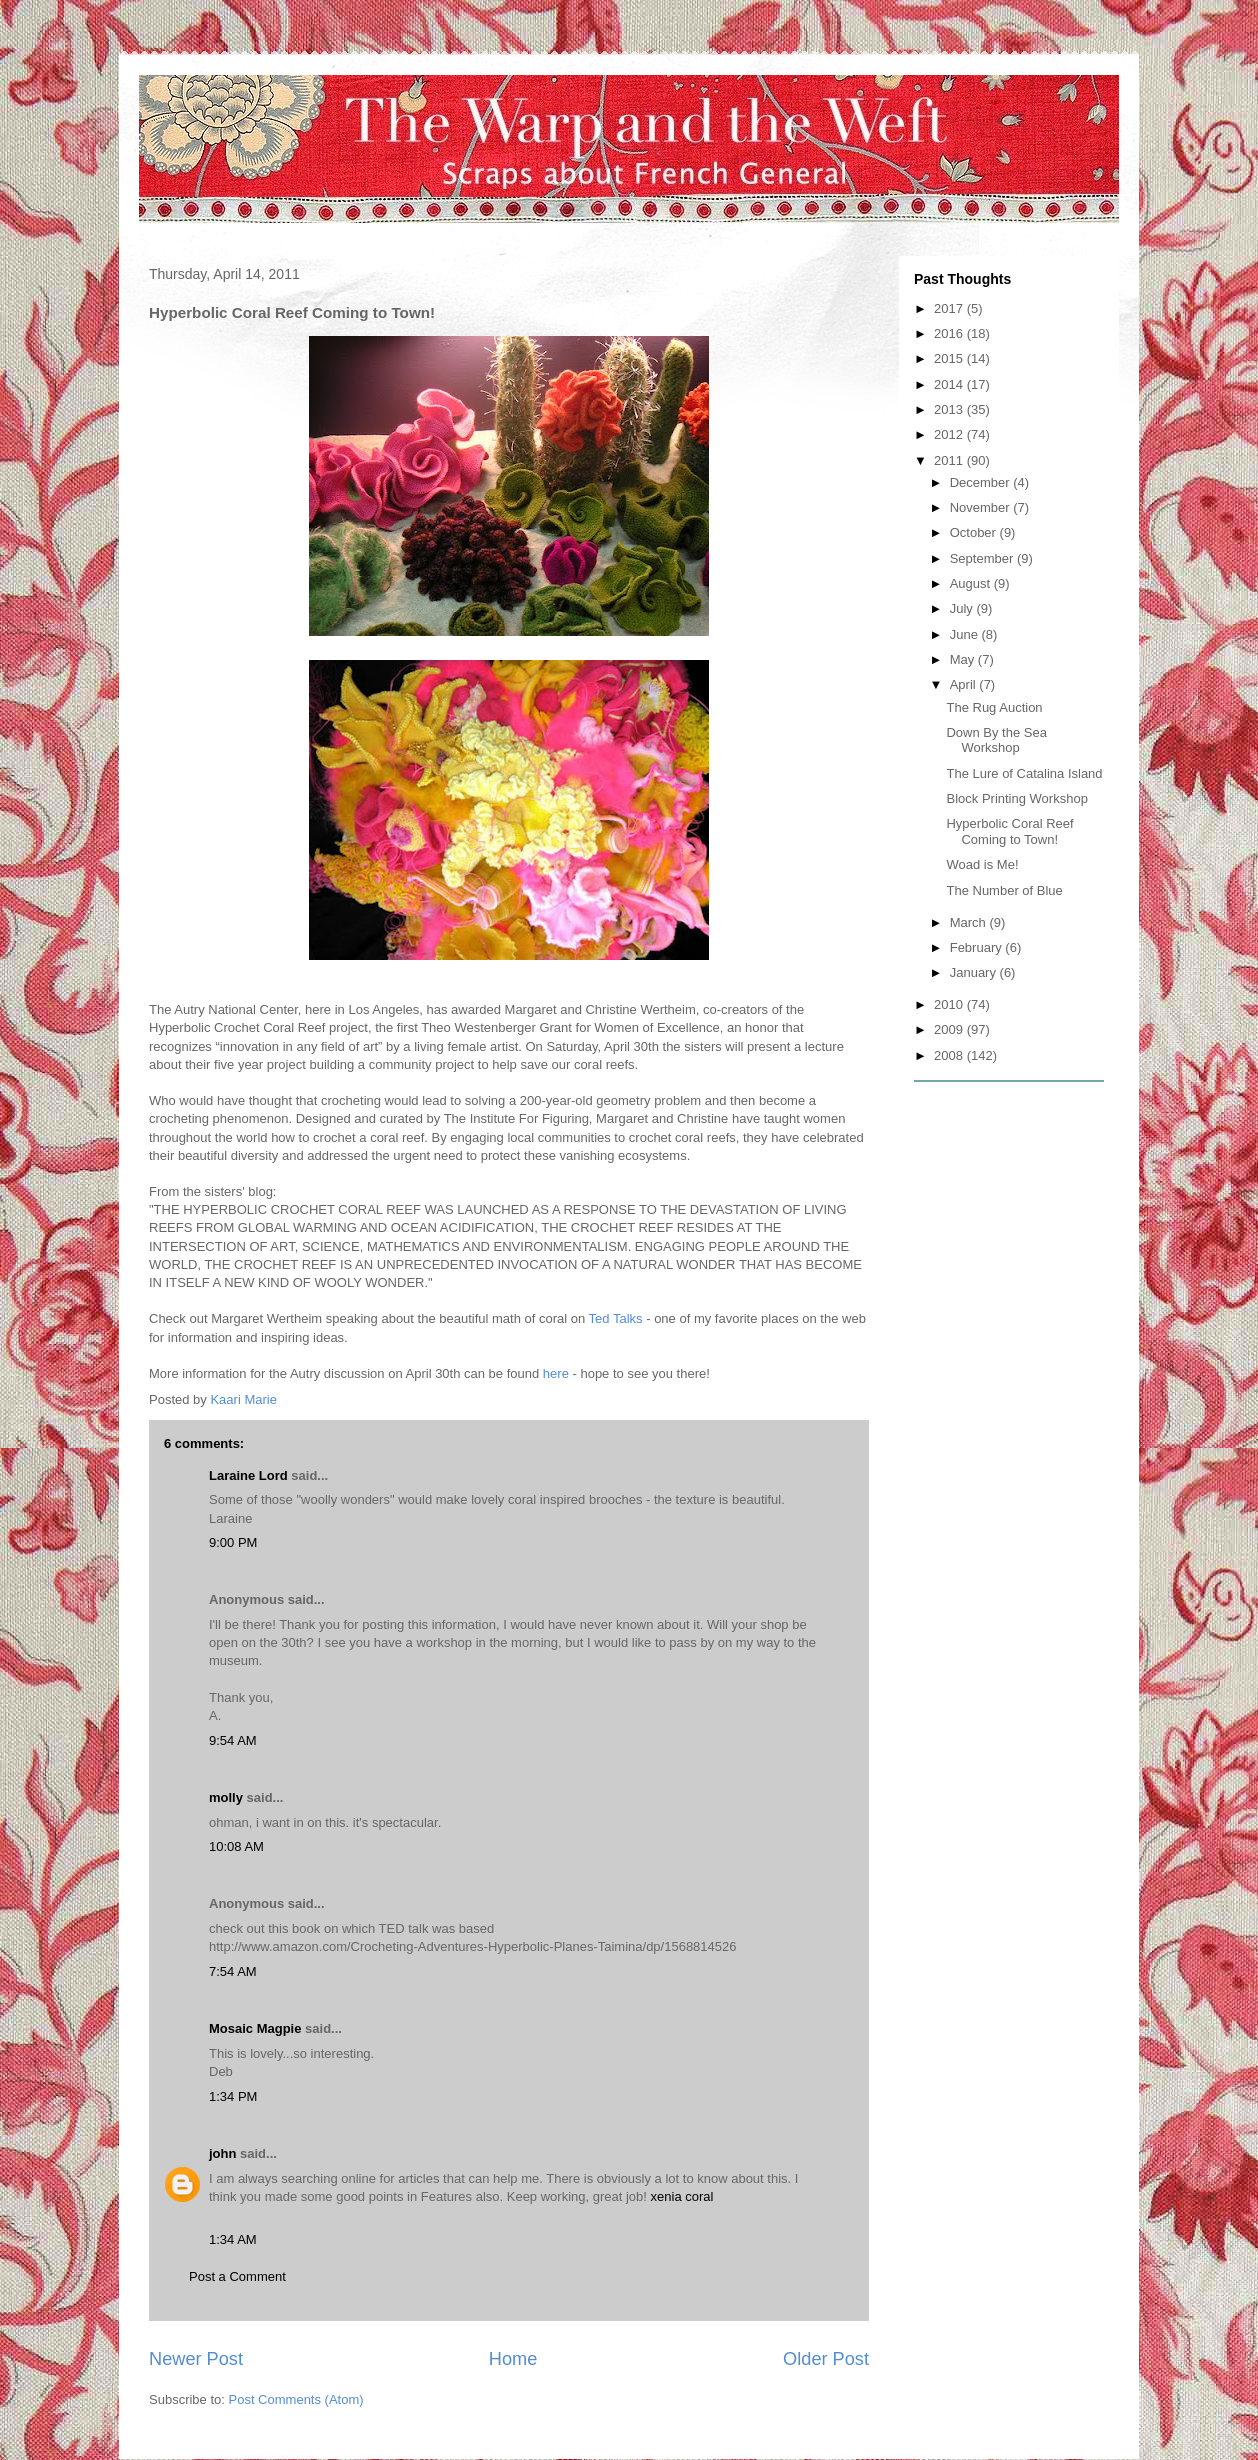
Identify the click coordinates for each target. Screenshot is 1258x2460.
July (963, 608)
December (982, 482)
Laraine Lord (248, 1475)
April (965, 684)
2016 (950, 333)
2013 (950, 409)
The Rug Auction (994, 707)
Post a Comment (237, 2276)
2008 (950, 1055)
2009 (950, 1029)
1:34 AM (233, 2239)
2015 (950, 358)
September (983, 558)
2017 (950, 308)
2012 (950, 434)
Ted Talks (616, 1318)
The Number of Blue (1004, 890)
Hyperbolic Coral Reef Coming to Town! (1009, 831)
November (982, 507)
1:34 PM (233, 2096)
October (975, 532)
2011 (950, 460)
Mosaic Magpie (255, 2028)
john (222, 2153)
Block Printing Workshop (1016, 798)
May (964, 659)
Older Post (826, 2359)
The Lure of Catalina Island (1024, 773)
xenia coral (682, 2196)
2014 (950, 384)
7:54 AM (233, 1971)
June (966, 634)
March (970, 922)
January (975, 972)
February (978, 947)
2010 (950, 1004)
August (972, 583)
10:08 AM (236, 1846)
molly (226, 1797)
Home (513, 2359)
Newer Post (196, 2359)
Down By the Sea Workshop (996, 740)
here (556, 1373)
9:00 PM (233, 1542)
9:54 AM (233, 1740)
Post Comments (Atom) (296, 2399)
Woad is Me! (982, 864)
